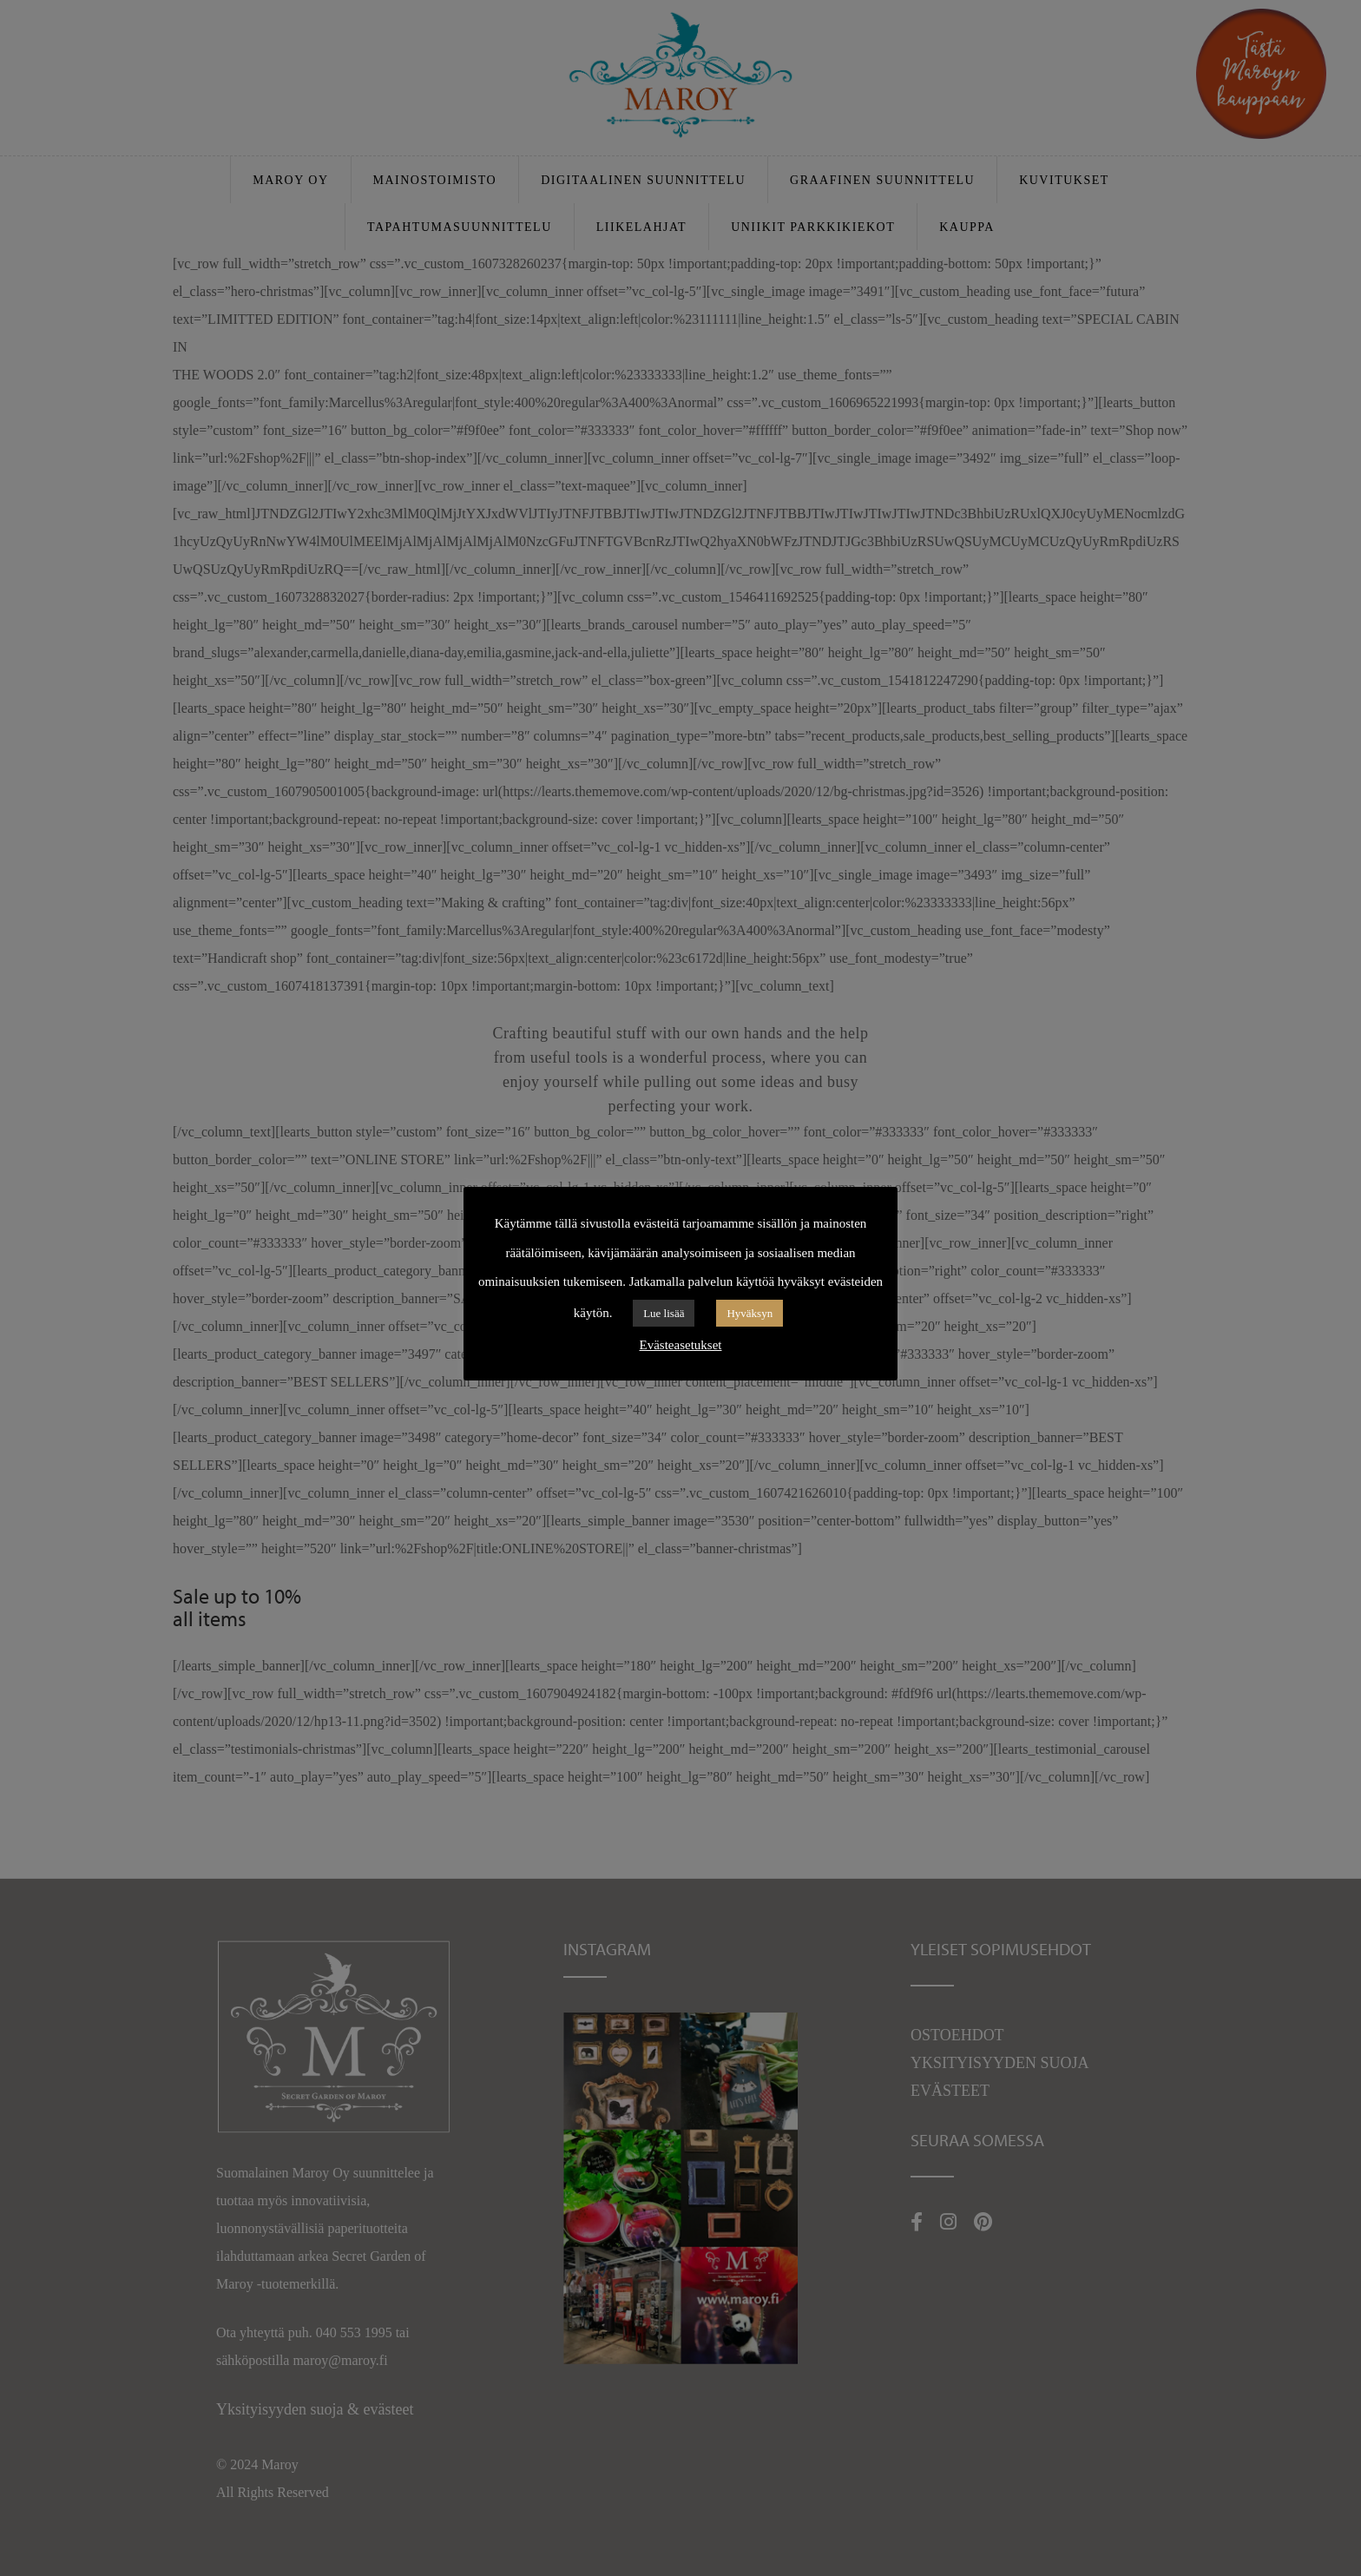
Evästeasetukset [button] (681, 1345)
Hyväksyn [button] (750, 1313)
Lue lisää (663, 1313)
